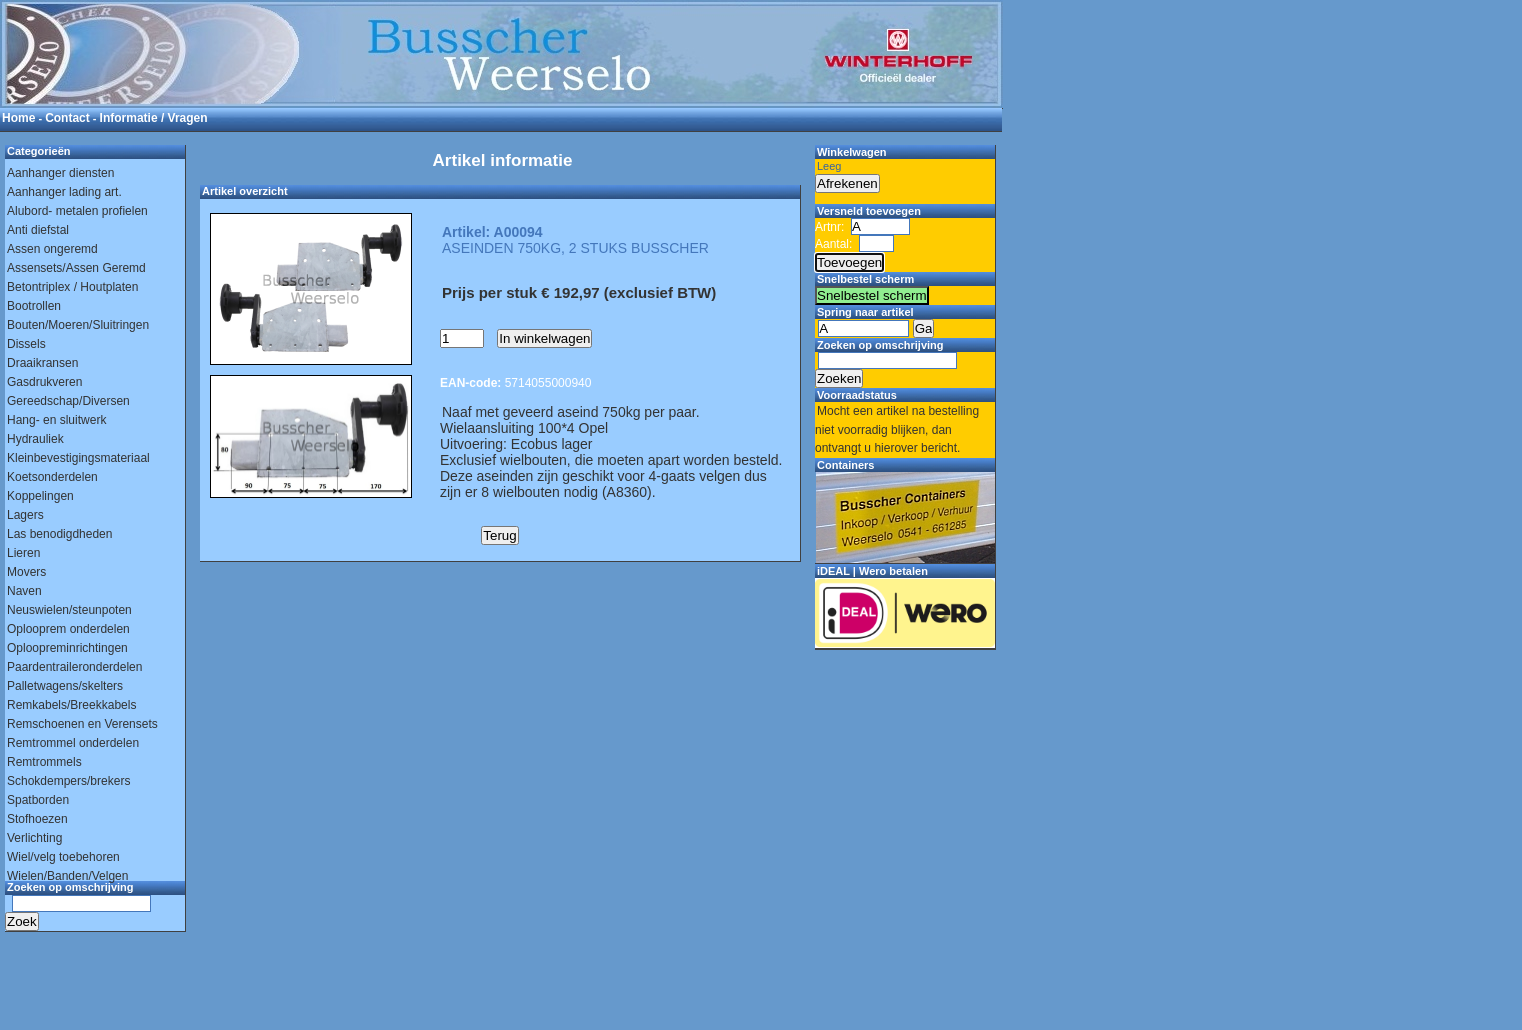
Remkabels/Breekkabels (71, 705)
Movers (26, 572)
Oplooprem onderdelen (68, 629)
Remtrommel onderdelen (73, 743)
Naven (24, 591)
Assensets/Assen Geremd (76, 268)
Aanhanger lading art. (64, 192)
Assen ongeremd (52, 249)
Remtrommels (44, 762)
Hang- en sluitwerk (56, 420)
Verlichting (34, 838)
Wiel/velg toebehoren (63, 857)
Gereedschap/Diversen (68, 401)
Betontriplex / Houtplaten (72, 287)
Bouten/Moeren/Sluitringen (78, 325)
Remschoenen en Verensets (82, 724)
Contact (67, 118)
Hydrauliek (35, 439)
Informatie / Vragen (154, 118)
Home (18, 118)
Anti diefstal (38, 230)
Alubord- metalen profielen (77, 211)
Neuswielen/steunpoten (69, 610)
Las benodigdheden (59, 534)
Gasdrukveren (44, 382)
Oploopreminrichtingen (67, 648)
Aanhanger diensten (60, 173)
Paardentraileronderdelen (74, 667)
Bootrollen (34, 306)
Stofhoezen (37, 819)
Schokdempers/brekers (68, 781)
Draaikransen (42, 363)
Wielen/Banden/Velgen (67, 876)
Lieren (23, 553)
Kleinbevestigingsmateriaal (78, 458)
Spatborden (38, 800)
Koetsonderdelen (52, 477)
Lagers (25, 515)
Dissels (26, 344)
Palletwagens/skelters (65, 686)
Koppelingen (40, 496)
